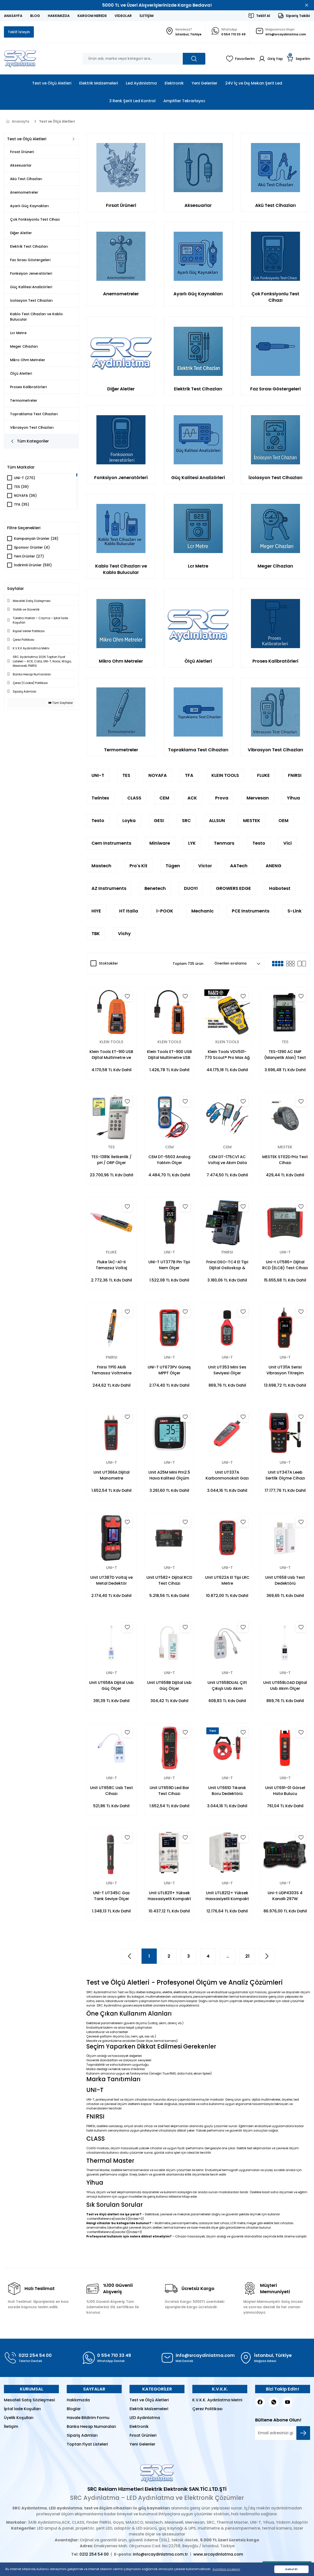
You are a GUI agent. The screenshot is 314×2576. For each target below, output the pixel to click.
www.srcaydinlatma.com (218, 2554)
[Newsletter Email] (282, 2433)
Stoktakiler (108, 963)
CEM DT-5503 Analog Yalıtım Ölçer (169, 1160)
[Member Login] (271, 58)
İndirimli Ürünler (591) (33, 565)
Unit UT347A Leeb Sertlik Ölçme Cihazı (285, 1475)
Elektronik (139, 2426)
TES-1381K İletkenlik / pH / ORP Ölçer (111, 1160)
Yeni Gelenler (142, 2444)
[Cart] (298, 58)
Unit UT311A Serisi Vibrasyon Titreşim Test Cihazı (285, 1370)
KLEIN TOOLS (111, 1042)
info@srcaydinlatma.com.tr (160, 2554)
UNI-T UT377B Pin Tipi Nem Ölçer (169, 1265)
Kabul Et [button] (291, 2569)
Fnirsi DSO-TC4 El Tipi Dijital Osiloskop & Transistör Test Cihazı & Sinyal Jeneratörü (227, 1265)
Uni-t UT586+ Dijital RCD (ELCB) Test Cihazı (285, 1265)
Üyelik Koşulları (18, 2417)
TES (285, 1042)
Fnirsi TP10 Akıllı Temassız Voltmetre (111, 1370)
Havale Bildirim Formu (88, 2417)
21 (247, 1956)
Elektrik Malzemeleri (149, 2409)
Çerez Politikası (207, 2409)
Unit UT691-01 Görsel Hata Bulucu (285, 1790)
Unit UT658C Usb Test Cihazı (111, 1790)
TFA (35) (21, 504)
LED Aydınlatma (145, 2417)
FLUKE (111, 1252)
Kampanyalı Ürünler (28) (36, 538)
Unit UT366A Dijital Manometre (111, 1475)
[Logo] (20, 59)
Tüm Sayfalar (61, 703)
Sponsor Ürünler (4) (32, 547)
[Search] (143, 59)
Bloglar (74, 2409)
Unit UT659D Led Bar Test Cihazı (169, 1790)
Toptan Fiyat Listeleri (87, 2444)
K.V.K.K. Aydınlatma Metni (217, 2400)
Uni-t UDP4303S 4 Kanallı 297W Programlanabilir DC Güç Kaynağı (285, 1896)
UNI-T (169, 1252)
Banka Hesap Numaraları (91, 2426)
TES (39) (21, 486)
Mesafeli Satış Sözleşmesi (29, 2400)
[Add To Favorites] (127, 996)
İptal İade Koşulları (22, 2409)
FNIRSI (227, 1252)
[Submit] (303, 2433)
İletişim (11, 2426)
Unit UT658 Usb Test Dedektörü (285, 1580)
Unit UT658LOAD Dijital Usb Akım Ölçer (285, 1685)
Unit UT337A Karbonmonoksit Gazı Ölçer (227, 1475)
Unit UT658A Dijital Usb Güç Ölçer (111, 1685)
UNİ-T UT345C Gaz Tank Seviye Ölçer (111, 1896)
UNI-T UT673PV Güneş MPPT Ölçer (169, 1370)
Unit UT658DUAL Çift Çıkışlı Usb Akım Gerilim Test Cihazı (227, 1686)
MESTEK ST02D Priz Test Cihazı (285, 1160)
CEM (169, 1147)
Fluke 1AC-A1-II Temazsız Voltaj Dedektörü (111, 1265)
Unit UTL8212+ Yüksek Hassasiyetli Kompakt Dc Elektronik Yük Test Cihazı (227, 1896)
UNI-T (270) (24, 477)
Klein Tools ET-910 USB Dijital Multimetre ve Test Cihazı (111, 1055)
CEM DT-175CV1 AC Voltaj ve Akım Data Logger (227, 1160)
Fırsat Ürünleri (143, 2435)
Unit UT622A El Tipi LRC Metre (227, 1580)
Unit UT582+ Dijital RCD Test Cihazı (169, 1580)
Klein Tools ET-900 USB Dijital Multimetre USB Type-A (169, 1055)
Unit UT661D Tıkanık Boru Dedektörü (227, 1790)
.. (228, 1956)
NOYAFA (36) (25, 495)
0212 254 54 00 (94, 2554)
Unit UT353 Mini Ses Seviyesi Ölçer (227, 1370)
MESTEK (285, 1147)
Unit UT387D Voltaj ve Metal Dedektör (111, 1580)
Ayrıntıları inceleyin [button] (226, 2569)
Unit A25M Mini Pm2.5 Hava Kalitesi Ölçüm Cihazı (169, 1475)
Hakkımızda (78, 2400)
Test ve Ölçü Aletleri (57, 121)
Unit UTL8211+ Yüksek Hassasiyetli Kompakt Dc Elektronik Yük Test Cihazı (169, 1896)
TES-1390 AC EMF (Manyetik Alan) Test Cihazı (285, 1055)
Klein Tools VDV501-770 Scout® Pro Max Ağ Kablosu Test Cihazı (227, 1055)
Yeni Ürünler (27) (29, 556)
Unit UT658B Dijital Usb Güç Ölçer (169, 1685)
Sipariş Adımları (82, 2435)
